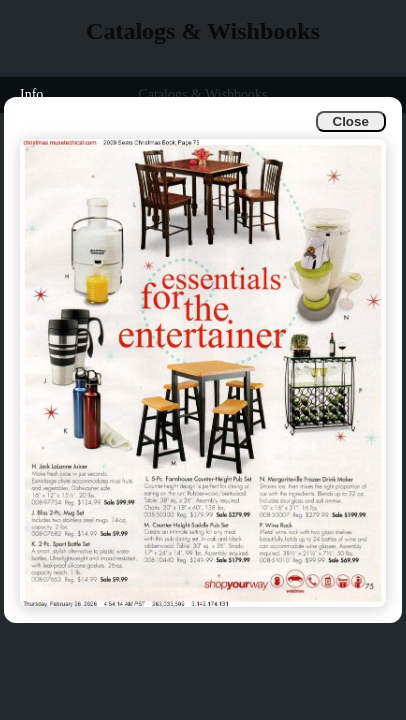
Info (31, 94)
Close (351, 121)
